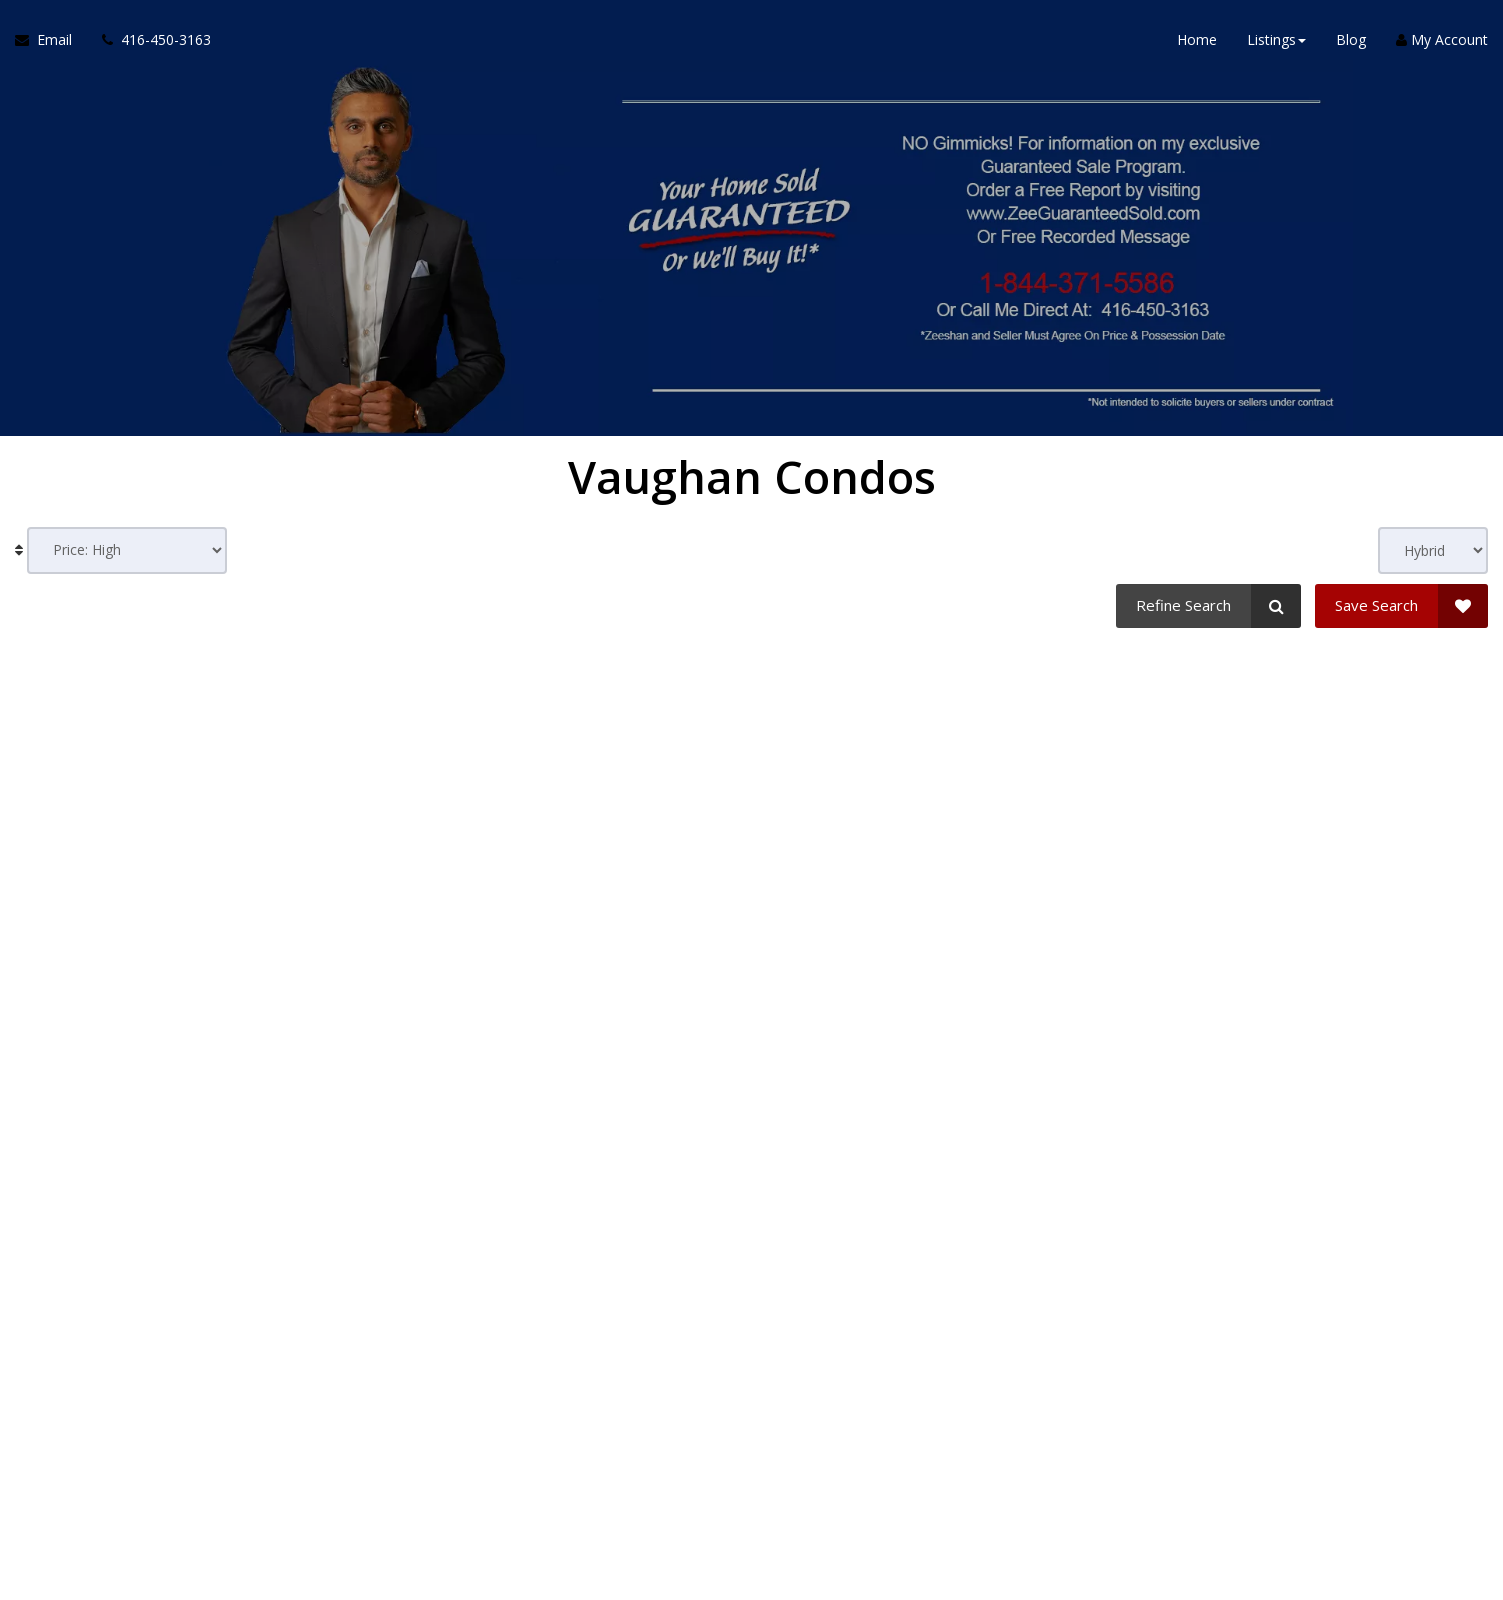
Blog (1351, 39)
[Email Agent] (51, 40)
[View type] (1433, 550)
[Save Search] (1401, 606)
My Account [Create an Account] (1442, 39)
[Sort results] (127, 550)
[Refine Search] (1208, 606)
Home (1197, 39)
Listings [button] (1276, 39)
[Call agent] (149, 40)
